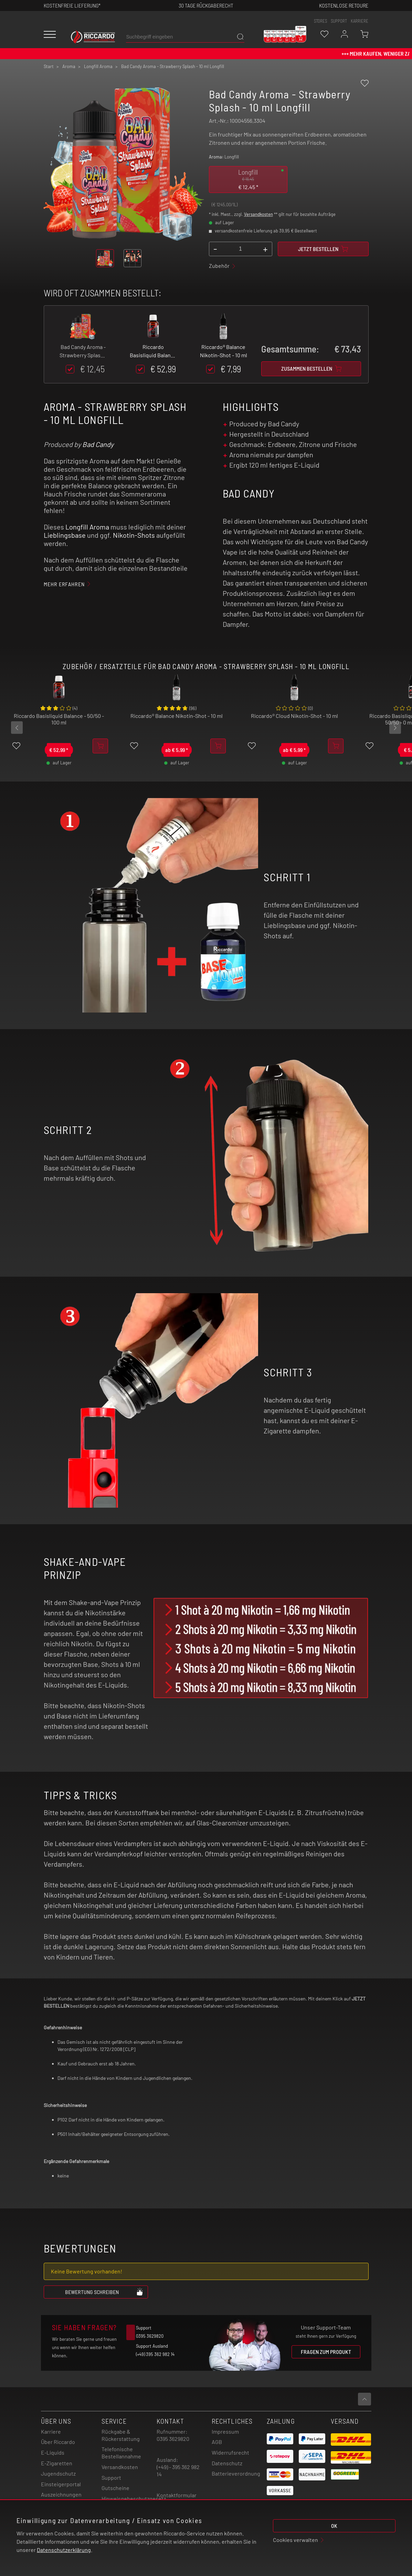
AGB (217, 2441)
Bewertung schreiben (104, 2291)
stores (320, 21)
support (339, 21)
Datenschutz (227, 2463)
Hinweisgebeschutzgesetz (134, 2498)
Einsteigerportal (61, 2484)
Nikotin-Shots (134, 535)
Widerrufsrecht (230, 2452)
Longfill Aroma (87, 527)
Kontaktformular (177, 2495)
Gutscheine (115, 2488)
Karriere (359, 21)
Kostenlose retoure (343, 5)
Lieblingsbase (65, 535)
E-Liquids (52, 2452)
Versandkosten (258, 214)
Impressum (225, 2431)
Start (49, 66)
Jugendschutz (58, 2473)
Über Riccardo (58, 2441)
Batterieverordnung (236, 2473)
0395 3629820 (173, 2438)
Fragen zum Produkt (326, 2351)
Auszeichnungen (61, 2494)
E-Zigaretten (56, 2463)
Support (111, 2477)
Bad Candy (98, 444)
